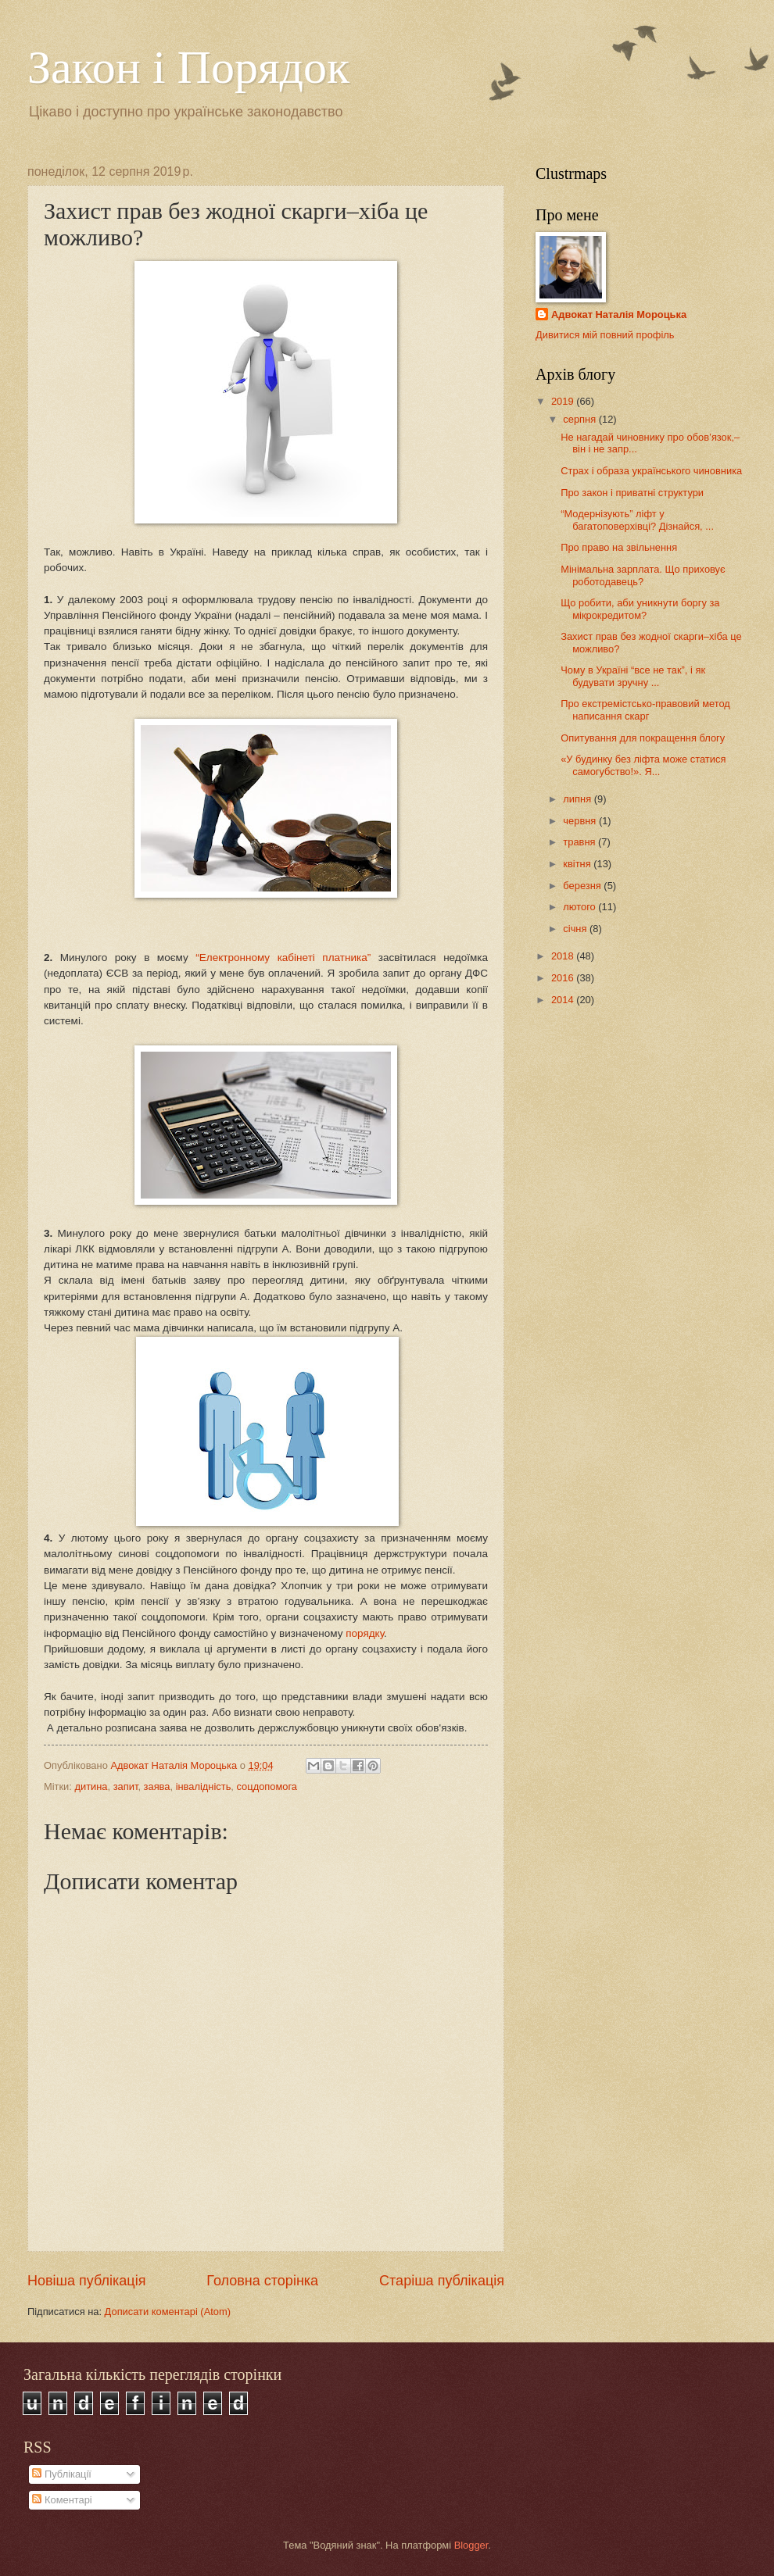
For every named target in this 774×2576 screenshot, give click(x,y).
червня (581, 821)
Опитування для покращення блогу (643, 738)
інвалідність (203, 1786)
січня (576, 928)
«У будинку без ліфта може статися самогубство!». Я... (643, 765)
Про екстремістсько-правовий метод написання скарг (645, 709)
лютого (580, 907)
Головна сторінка (262, 2280)
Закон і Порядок (188, 67)
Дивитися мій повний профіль (605, 335)
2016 (563, 978)
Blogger (471, 2545)
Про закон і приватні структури (632, 492)
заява (157, 1786)
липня (578, 799)
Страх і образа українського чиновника (651, 471)
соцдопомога (267, 1786)
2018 (563, 956)
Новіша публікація (86, 2280)
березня (583, 885)
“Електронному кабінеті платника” (283, 957)
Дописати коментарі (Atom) (168, 2311)
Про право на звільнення (619, 547)
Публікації (61, 2474)
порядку (365, 1633)
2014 (563, 1000)
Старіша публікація (441, 2280)
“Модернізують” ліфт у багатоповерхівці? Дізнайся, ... (637, 519)
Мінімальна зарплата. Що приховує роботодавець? (643, 575)
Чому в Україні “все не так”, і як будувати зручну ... (633, 676)
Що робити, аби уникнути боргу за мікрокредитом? (640, 608)
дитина (90, 1786)
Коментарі (61, 2500)
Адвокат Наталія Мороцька (618, 314)
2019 (563, 401)
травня (580, 842)
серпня (580, 419)
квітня (578, 864)
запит (125, 1786)
